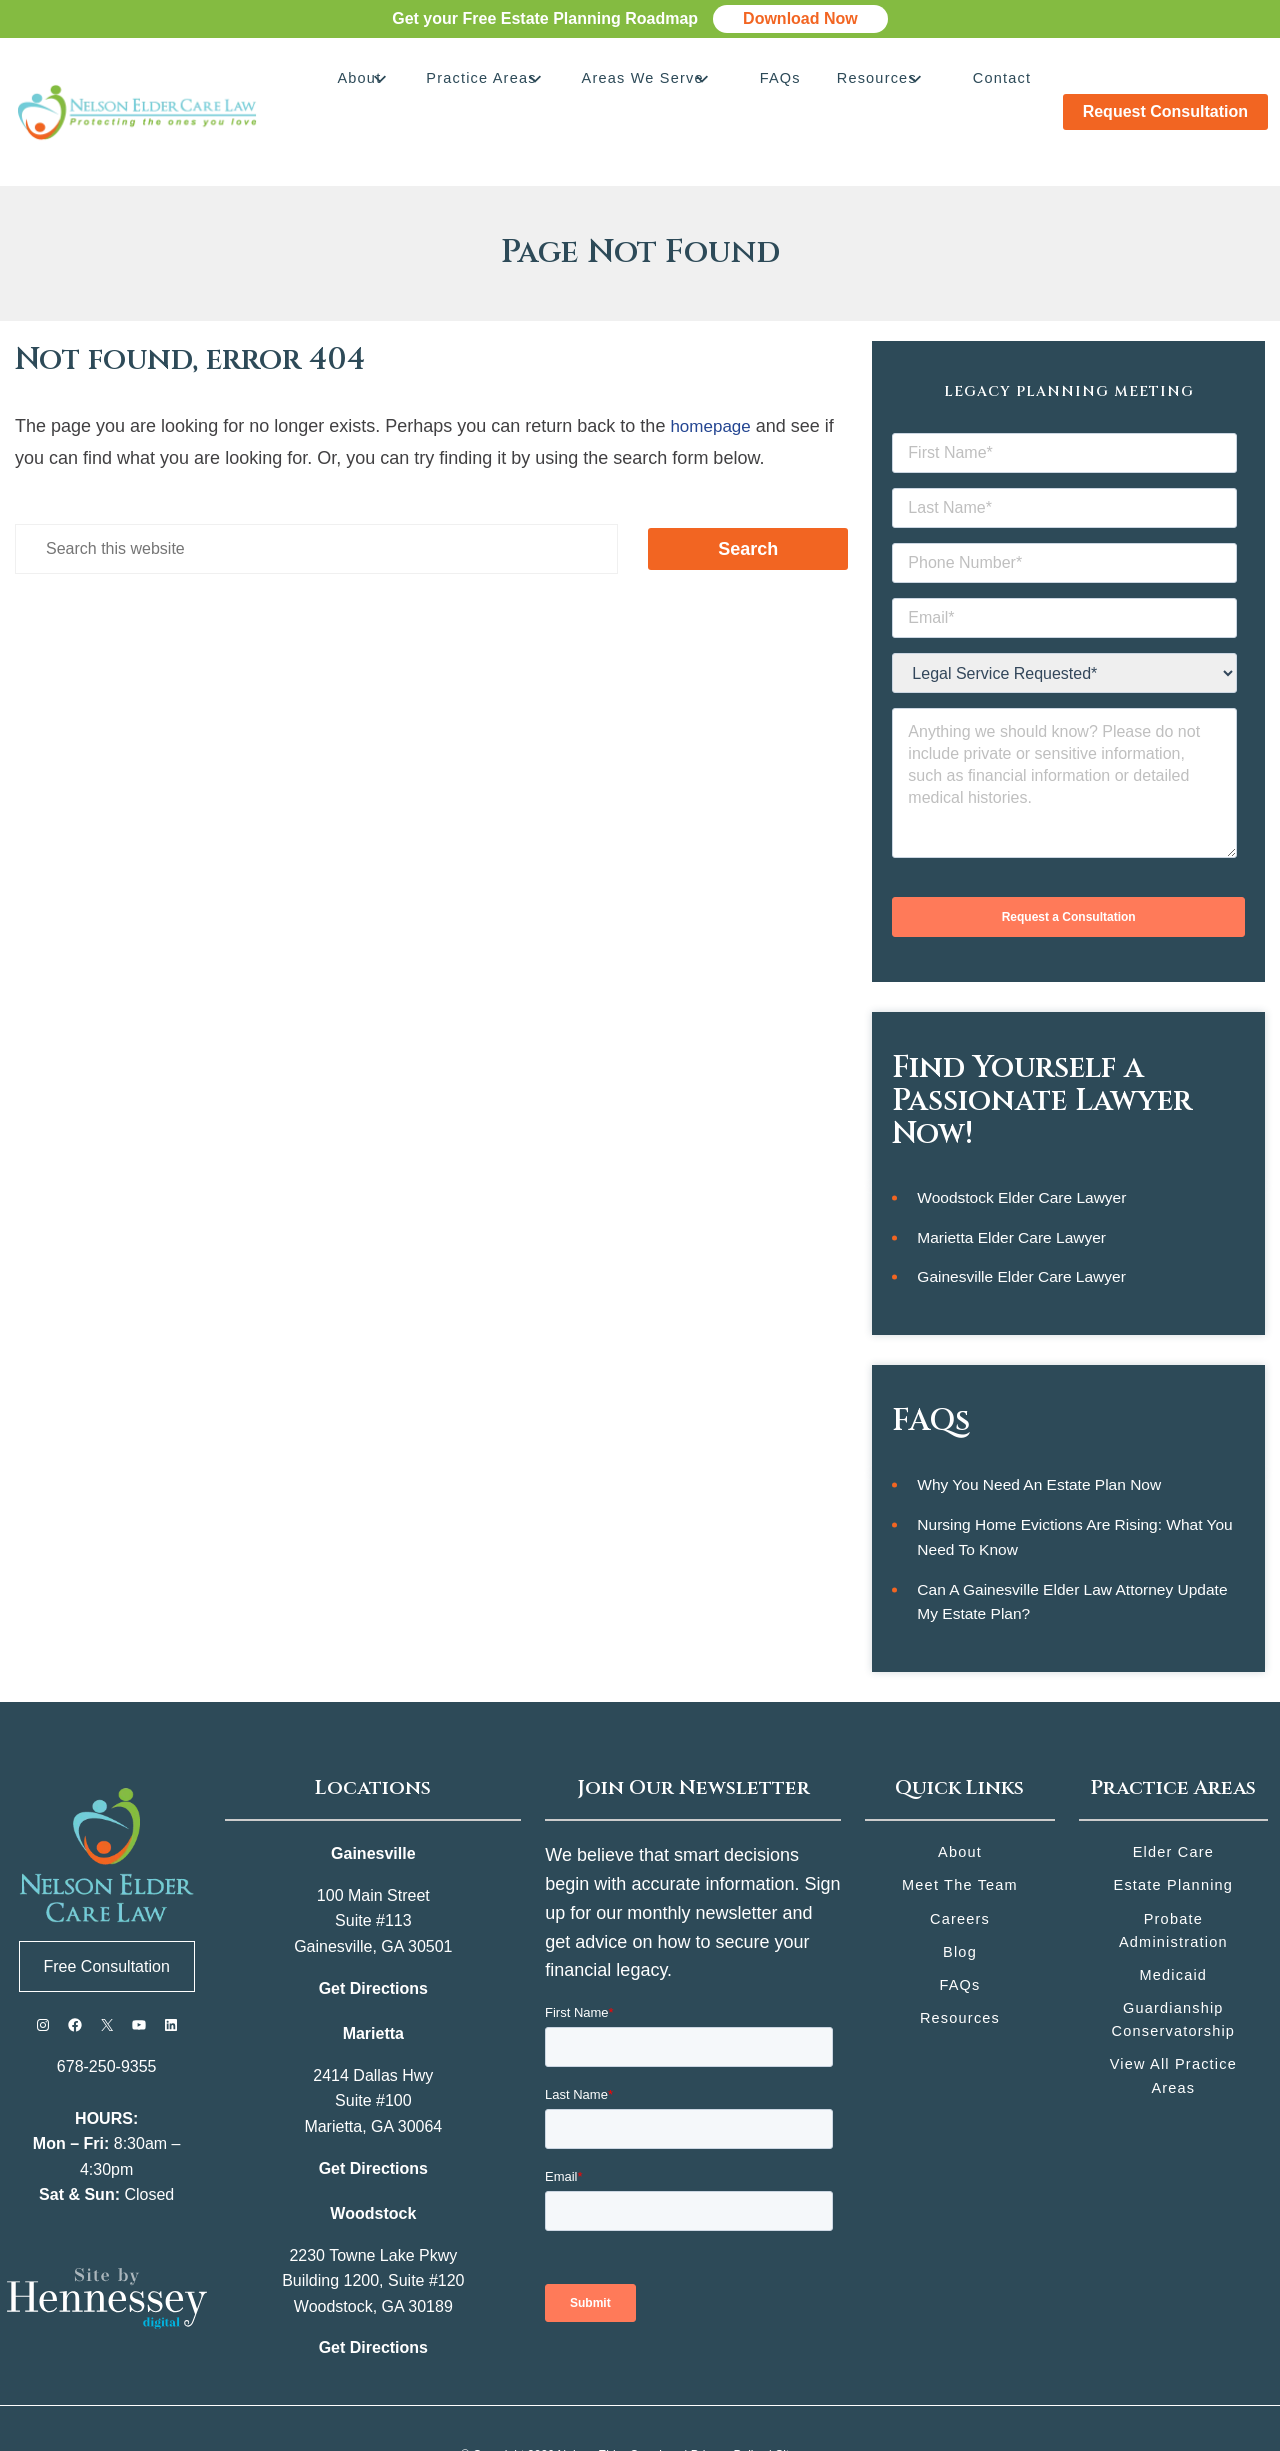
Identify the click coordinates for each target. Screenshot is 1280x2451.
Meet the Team (960, 1832)
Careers (959, 1866)
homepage (712, 365)
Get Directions (373, 1934)
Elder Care (1173, 1798)
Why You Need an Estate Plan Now (1043, 1427)
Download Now (800, 18)
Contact (1000, 81)
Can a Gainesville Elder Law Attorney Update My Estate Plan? (1077, 1547)
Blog (960, 1900)
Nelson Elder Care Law (619, 2401)
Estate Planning (1173, 1832)
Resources (886, 81)
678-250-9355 (107, 2013)
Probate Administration (1173, 1878)
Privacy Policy (728, 2401)
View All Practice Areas (1173, 2028)
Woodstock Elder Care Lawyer (1025, 1138)
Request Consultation (1165, 81)
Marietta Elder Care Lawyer (1014, 1178)
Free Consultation (107, 1912)
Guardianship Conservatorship (1173, 1970)
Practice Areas (522, 81)
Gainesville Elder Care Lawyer (1024, 1219)
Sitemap (797, 2401)
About (411, 81)
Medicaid (1173, 1924)
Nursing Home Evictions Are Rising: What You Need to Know (1079, 1481)
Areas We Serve (674, 81)
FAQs (801, 81)
